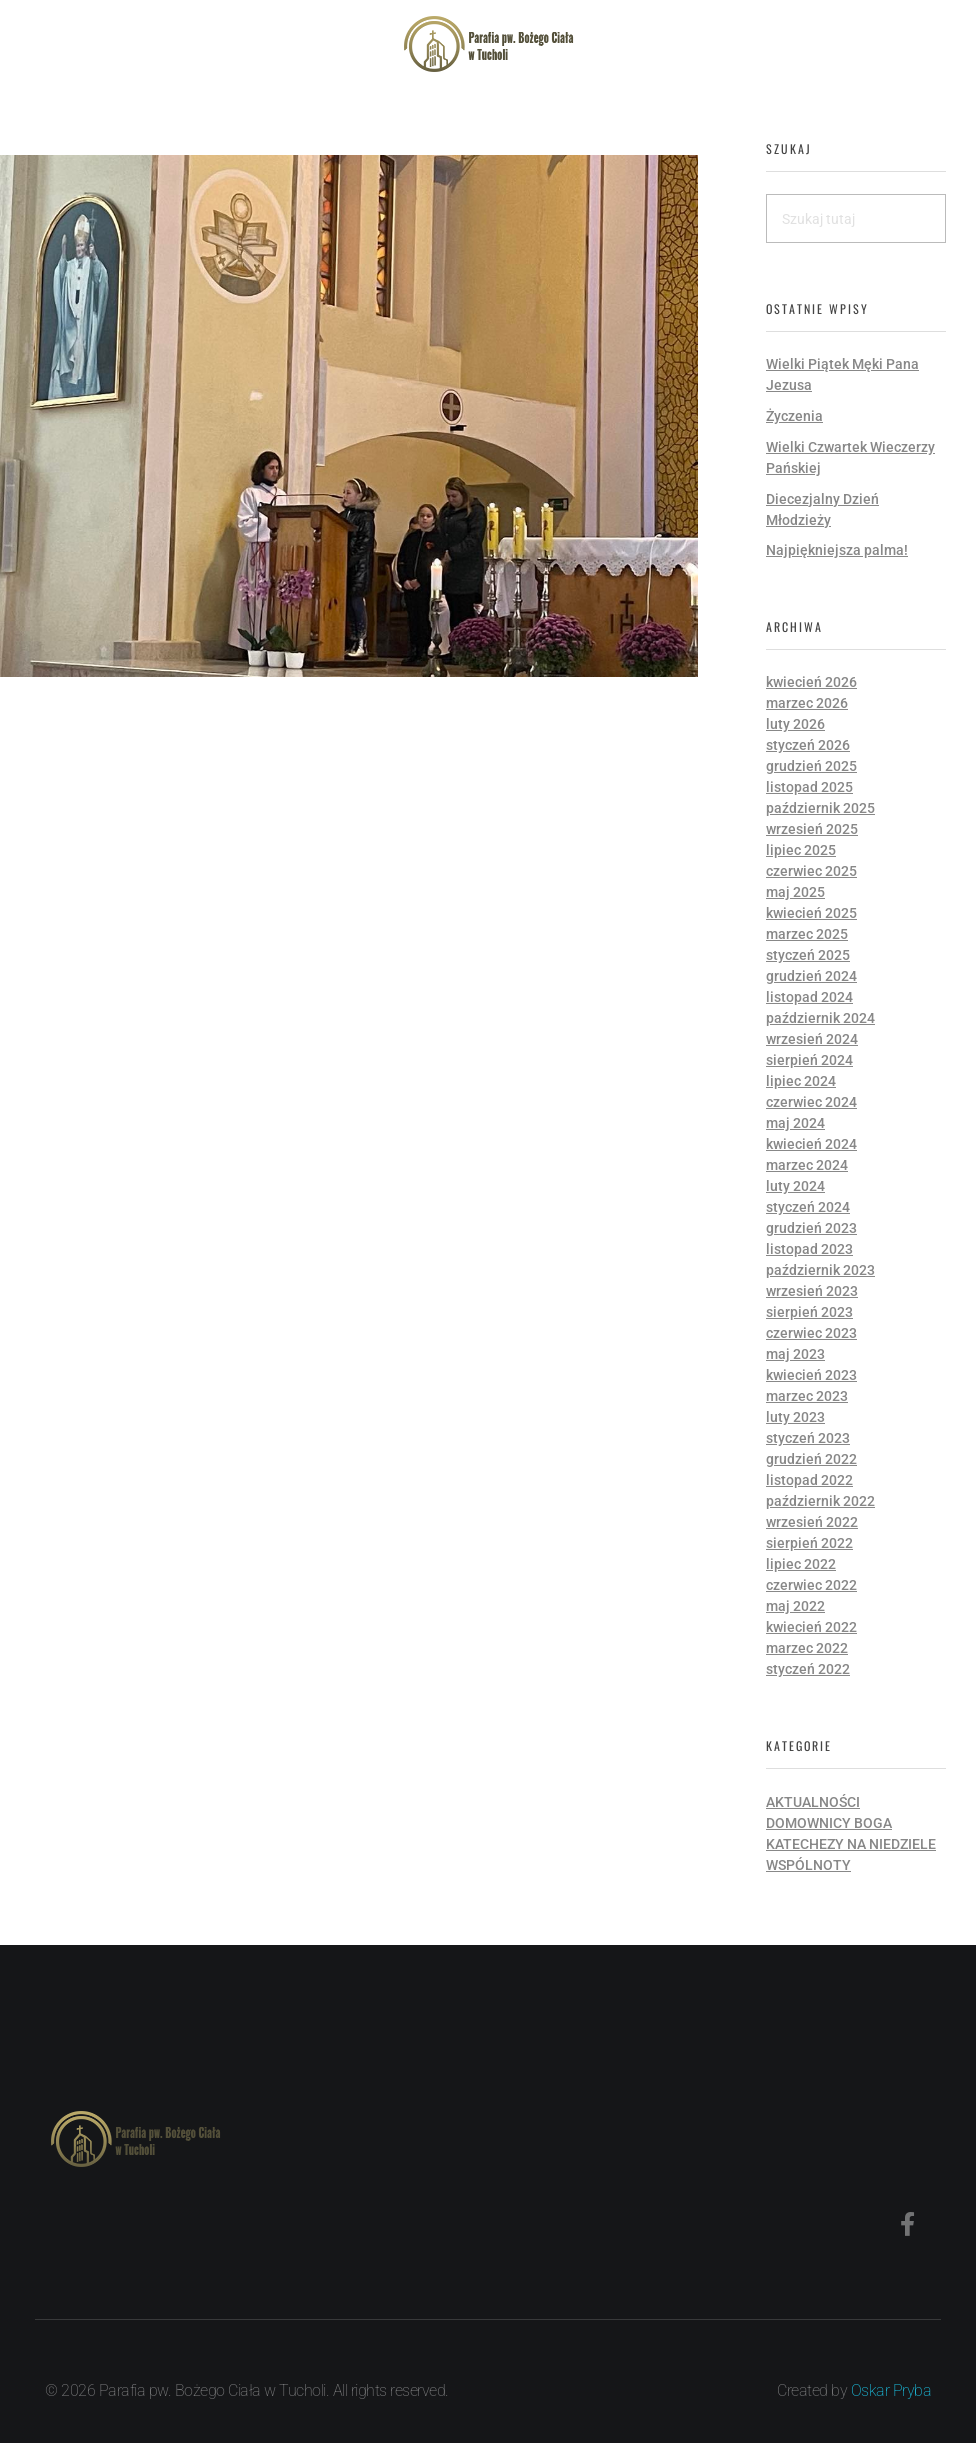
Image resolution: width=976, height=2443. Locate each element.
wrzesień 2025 (812, 829)
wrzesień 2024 (812, 1039)
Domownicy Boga (829, 1823)
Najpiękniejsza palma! (837, 550)
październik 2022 (820, 1501)
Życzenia (794, 416)
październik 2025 (820, 808)
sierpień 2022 (809, 1543)
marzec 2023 (807, 1396)
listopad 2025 (809, 787)
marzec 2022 (807, 1648)
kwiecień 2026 (811, 682)
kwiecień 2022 (811, 1627)
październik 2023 (820, 1270)
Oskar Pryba (891, 2390)
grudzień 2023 (811, 1228)
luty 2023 (795, 1417)
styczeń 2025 (808, 955)
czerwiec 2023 (811, 1333)
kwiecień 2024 (811, 1144)
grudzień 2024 (811, 976)
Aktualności (813, 1802)
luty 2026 (795, 724)
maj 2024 (795, 1123)
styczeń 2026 (808, 745)
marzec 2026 (807, 703)
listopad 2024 (809, 997)
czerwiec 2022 (811, 1585)
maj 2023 (795, 1354)
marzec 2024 (807, 1165)
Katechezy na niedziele (851, 1844)
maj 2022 (795, 1606)
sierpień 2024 (809, 1060)
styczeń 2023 (808, 1438)
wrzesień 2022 (812, 1522)
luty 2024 (795, 1186)
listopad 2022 (809, 1480)
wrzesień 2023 (812, 1291)
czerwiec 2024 (811, 1102)
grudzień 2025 (811, 766)
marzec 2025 (807, 934)
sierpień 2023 (809, 1312)
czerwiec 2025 (811, 871)
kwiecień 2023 (811, 1375)
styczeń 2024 (808, 1207)
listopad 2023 (809, 1249)
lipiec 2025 (801, 850)
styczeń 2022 (808, 1669)
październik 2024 (820, 1018)
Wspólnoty (808, 1865)
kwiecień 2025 (811, 913)
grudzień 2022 (811, 1459)
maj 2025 (795, 892)
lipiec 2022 (801, 1564)
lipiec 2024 (801, 1081)
